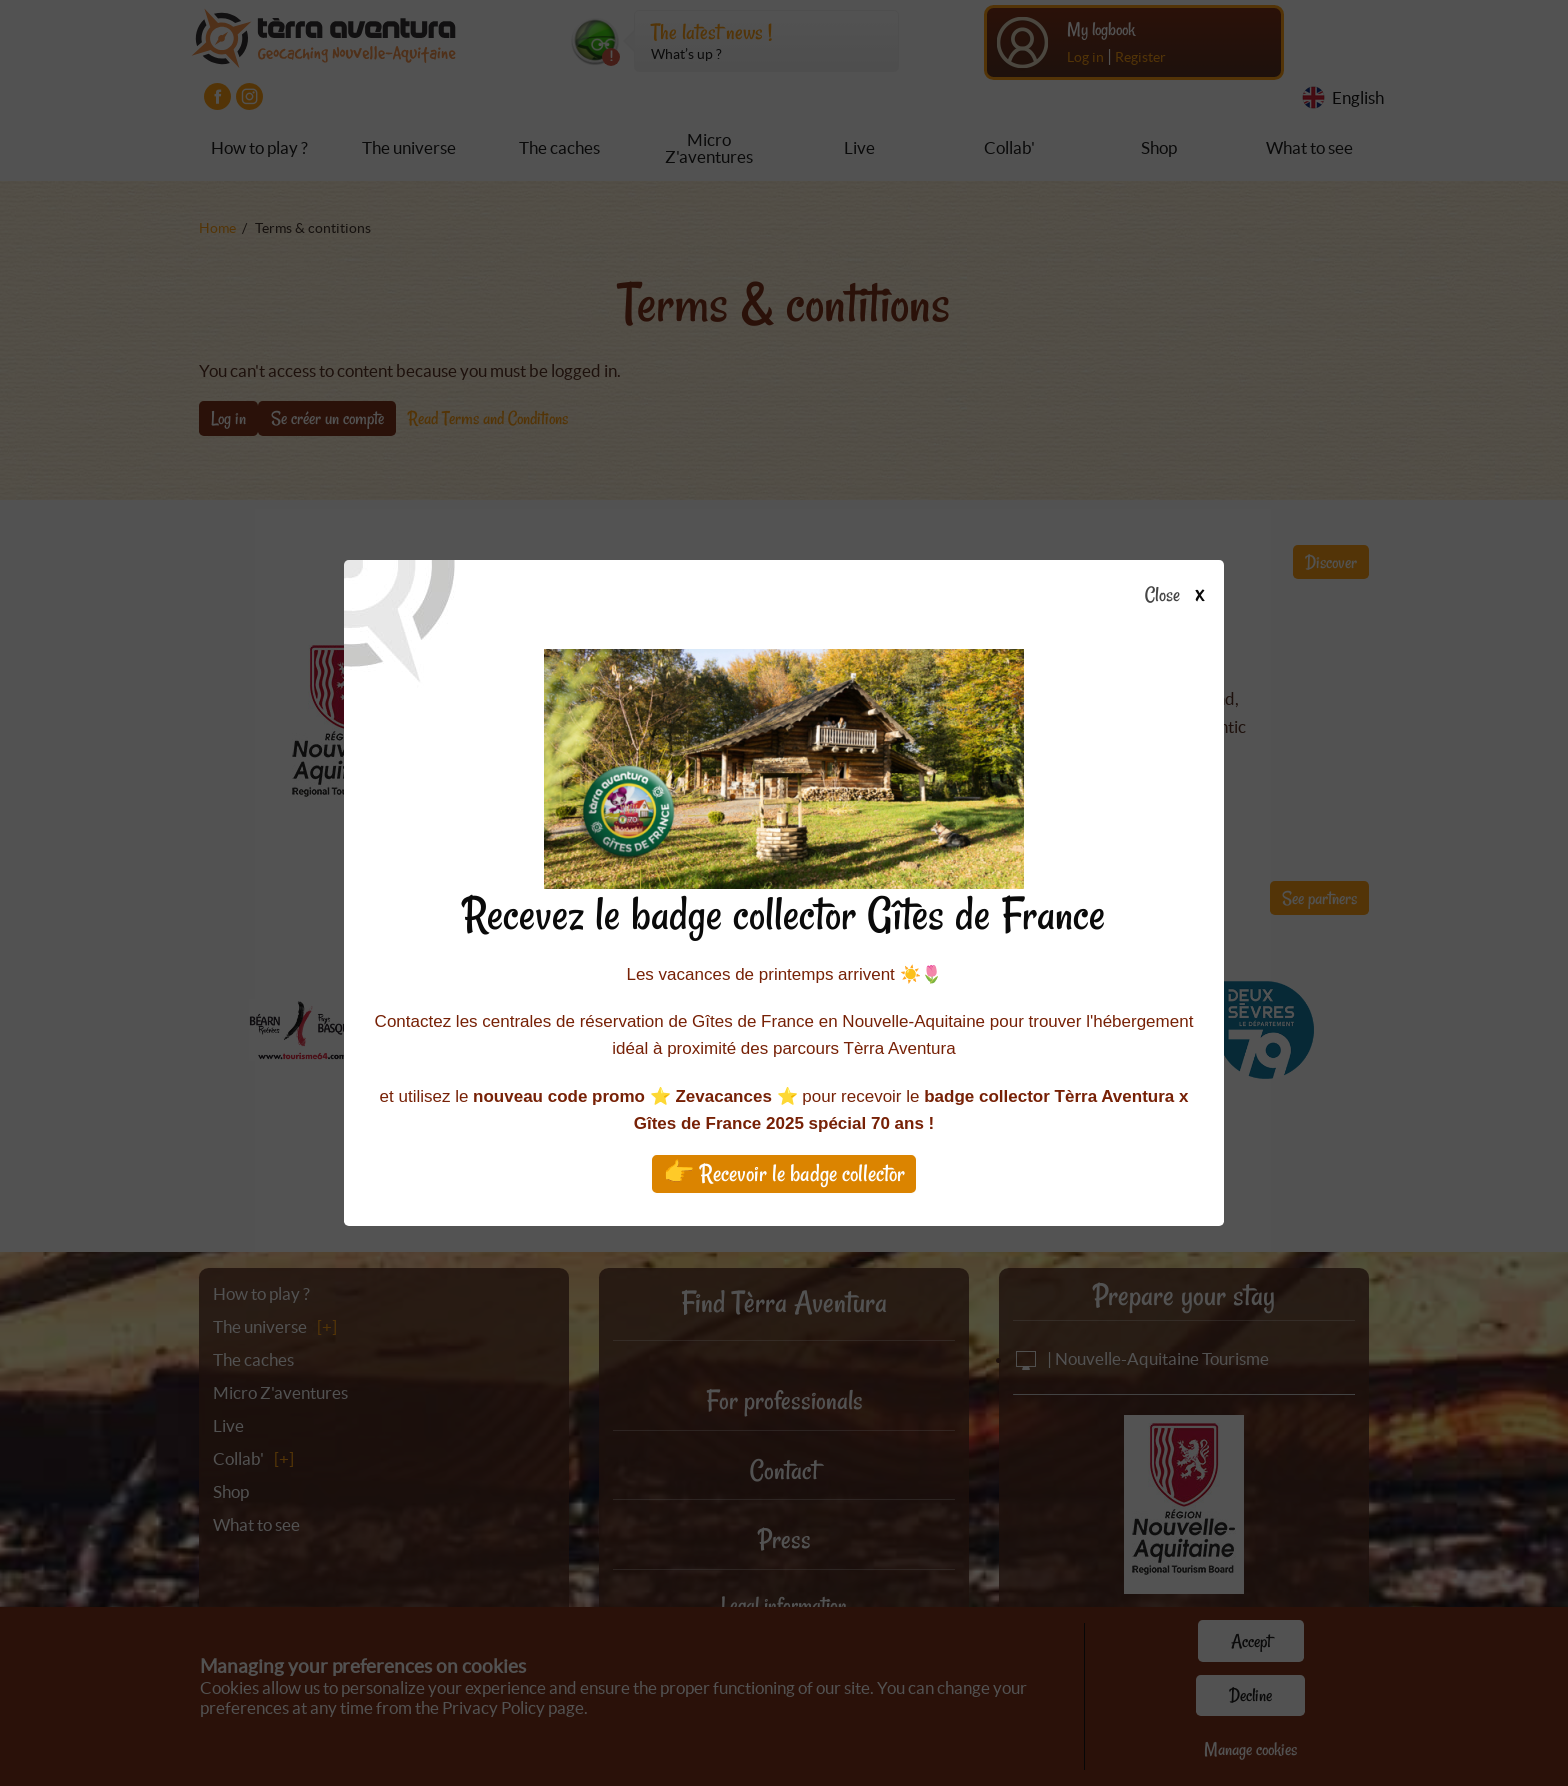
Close (1180, 596)
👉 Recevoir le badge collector (784, 1173)
